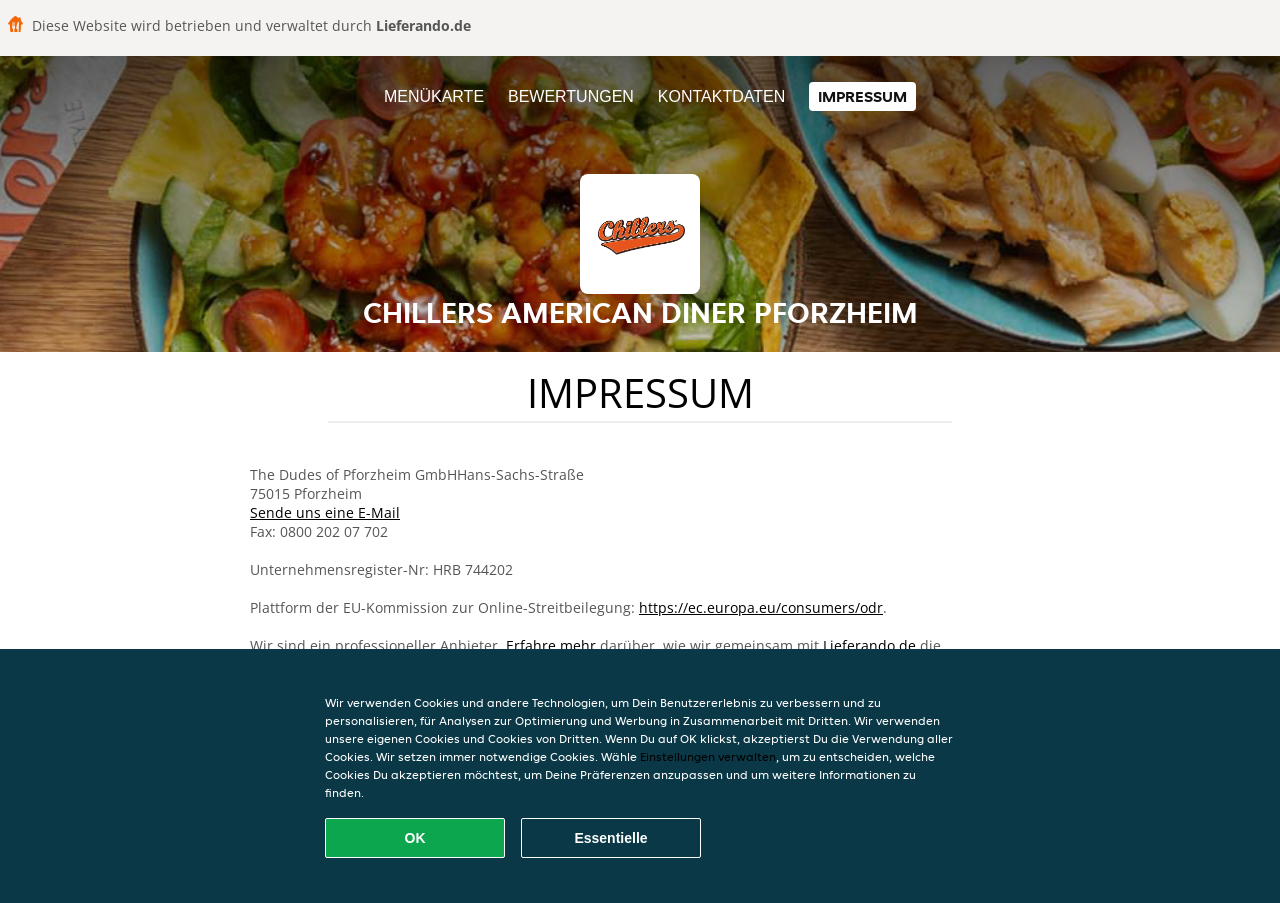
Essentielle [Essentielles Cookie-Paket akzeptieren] (610, 838)
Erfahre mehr (551, 645)
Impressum (862, 96)
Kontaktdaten (721, 96)
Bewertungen (571, 96)
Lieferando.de (869, 645)
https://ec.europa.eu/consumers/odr (761, 607)
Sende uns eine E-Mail (325, 512)
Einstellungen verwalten (708, 756)
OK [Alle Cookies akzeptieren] (415, 838)
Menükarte (434, 96)
